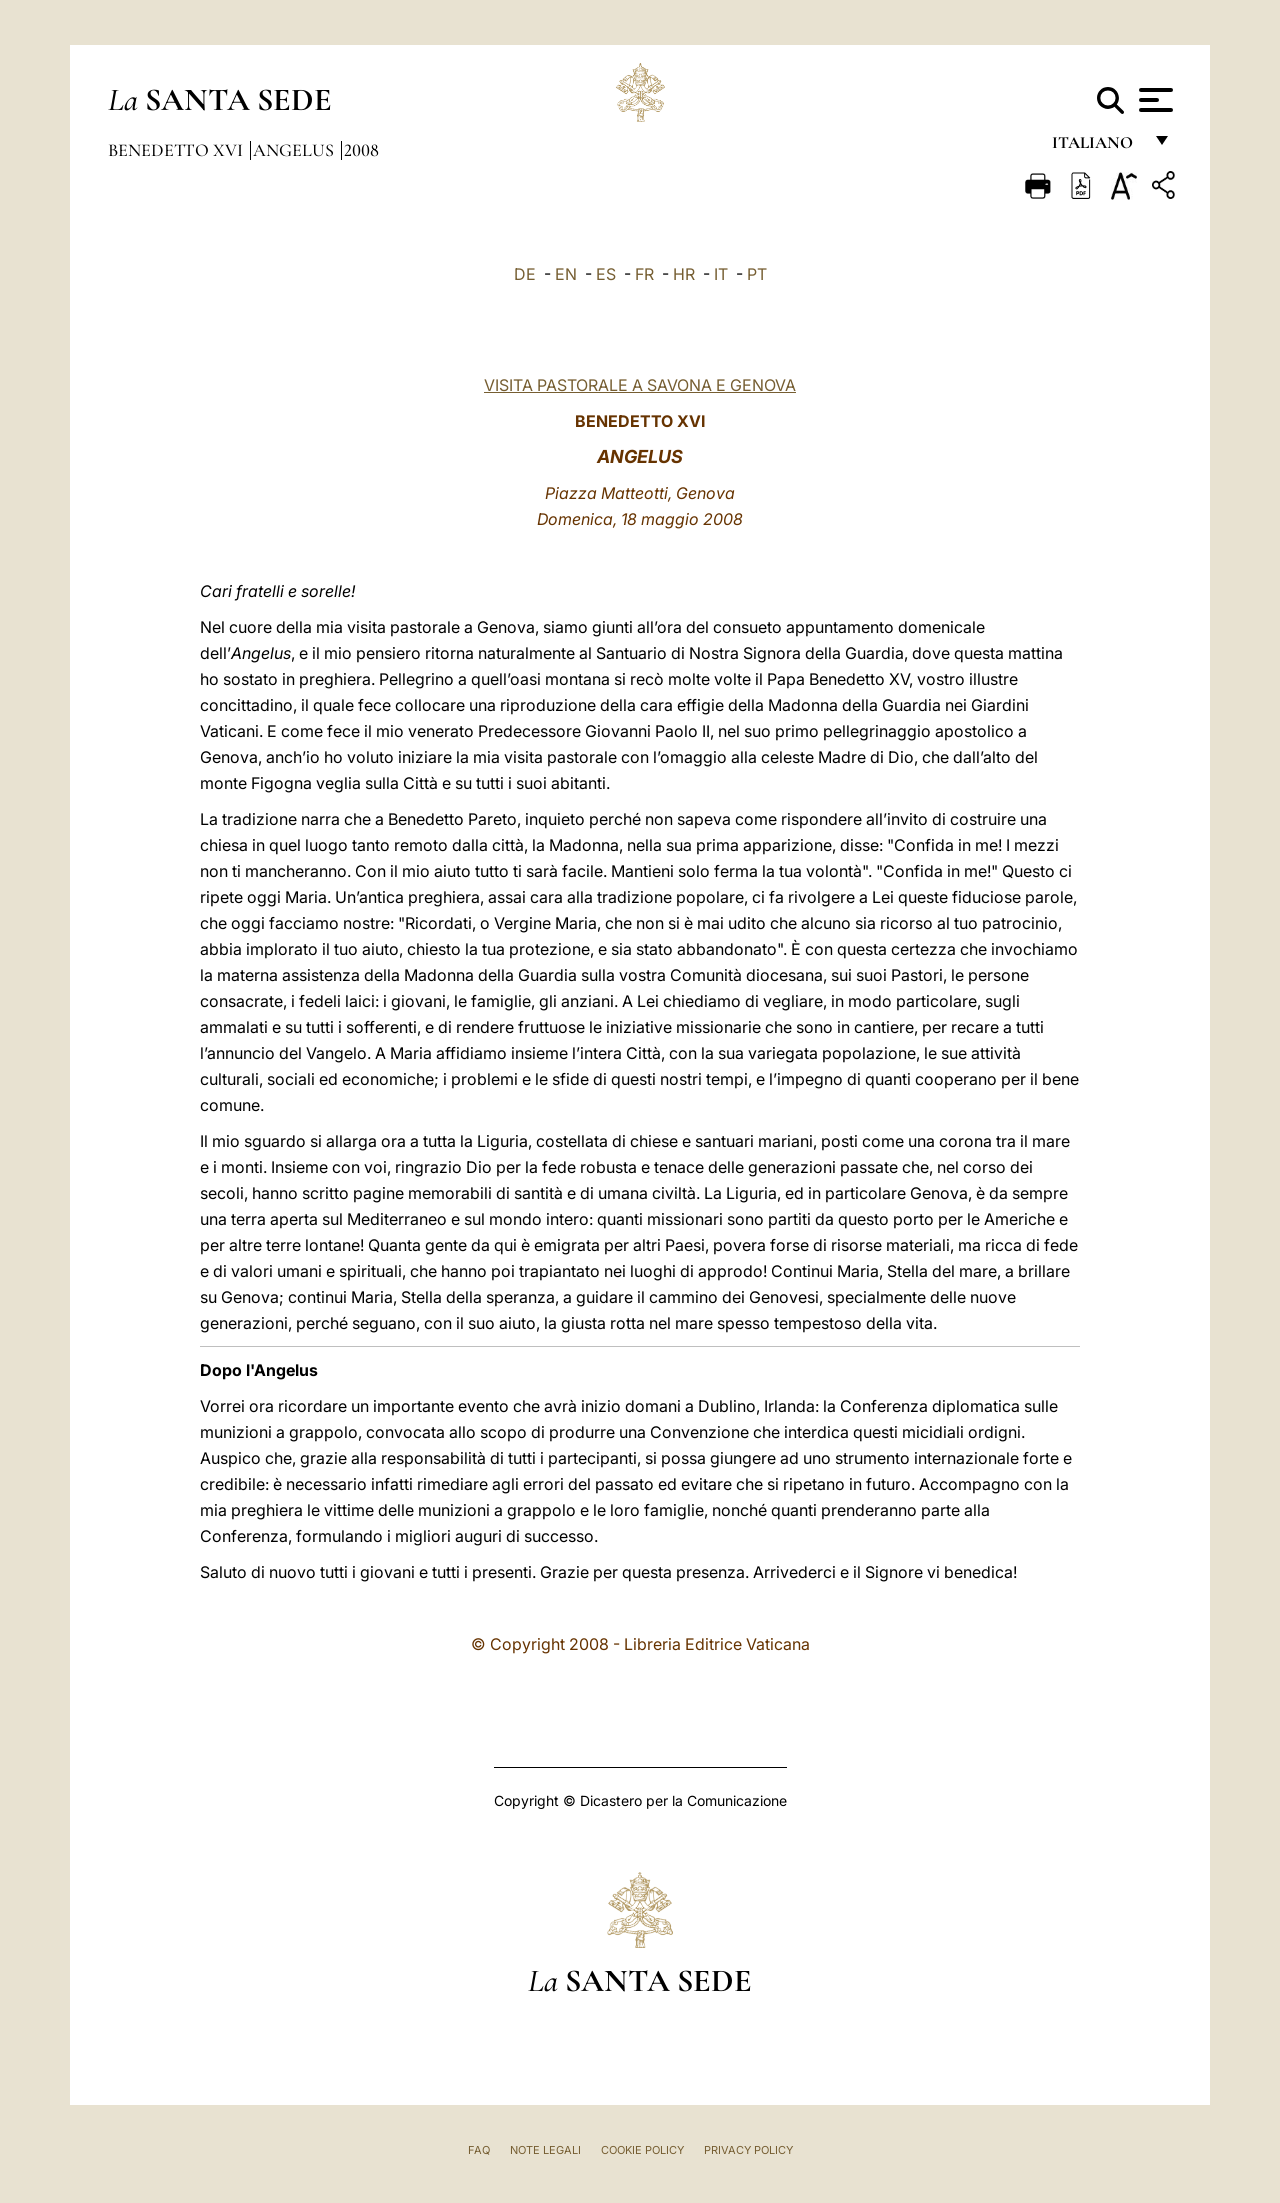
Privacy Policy (748, 2150)
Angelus (295, 150)
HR (684, 274)
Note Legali (545, 2150)
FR (644, 274)
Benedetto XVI (177, 150)
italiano (1096, 147)
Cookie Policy (642, 2150)
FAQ (479, 2150)
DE (525, 274)
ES (606, 274)
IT (721, 274)
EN (566, 274)
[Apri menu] (1153, 100)
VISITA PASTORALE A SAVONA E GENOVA (640, 385)
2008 (361, 150)
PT (757, 274)
